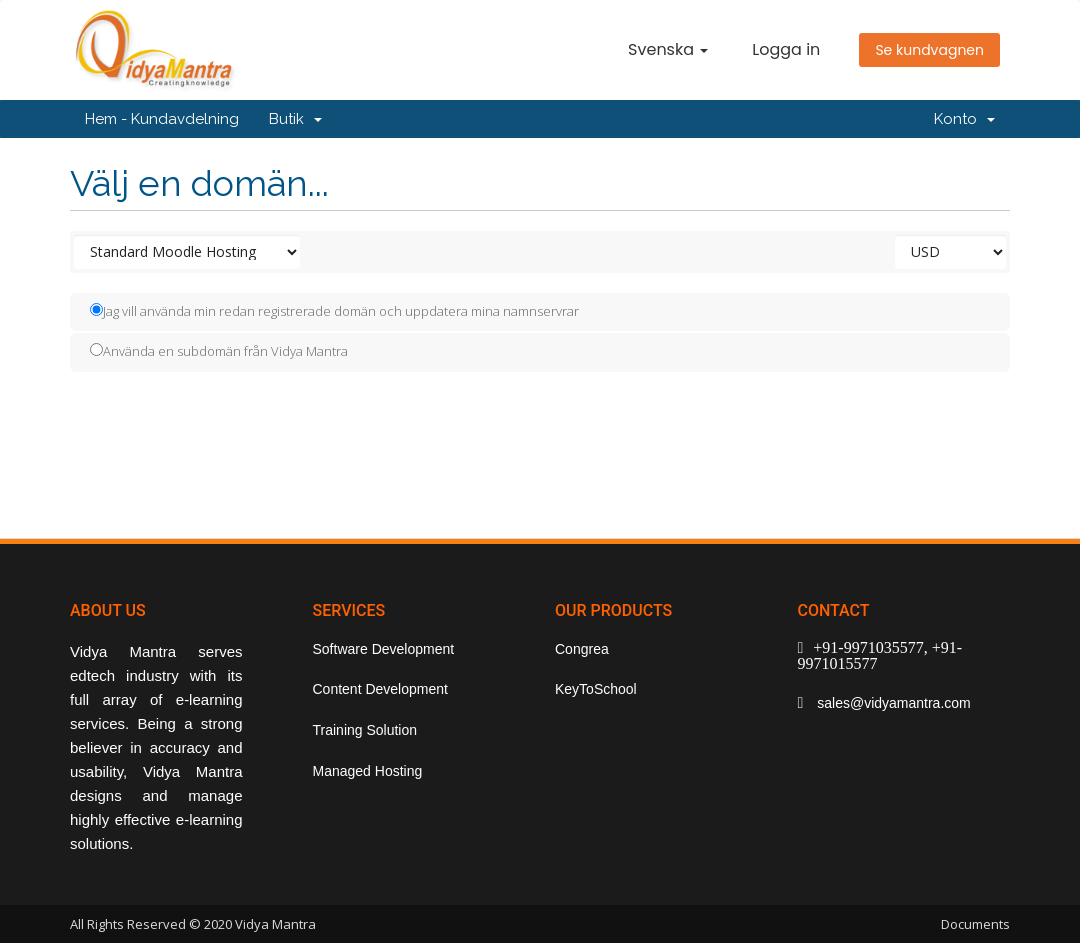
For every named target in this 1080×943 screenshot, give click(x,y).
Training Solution (365, 730)
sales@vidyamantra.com (891, 703)
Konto (964, 119)
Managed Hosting (368, 771)
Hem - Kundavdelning (162, 119)
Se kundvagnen (929, 50)
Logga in (786, 49)
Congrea (582, 649)
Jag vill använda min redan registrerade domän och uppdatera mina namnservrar (334, 311)
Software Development (384, 649)
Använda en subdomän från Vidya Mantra (219, 351)
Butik (295, 119)
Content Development (380, 689)
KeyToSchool (596, 689)
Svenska (668, 49)
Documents (975, 924)
